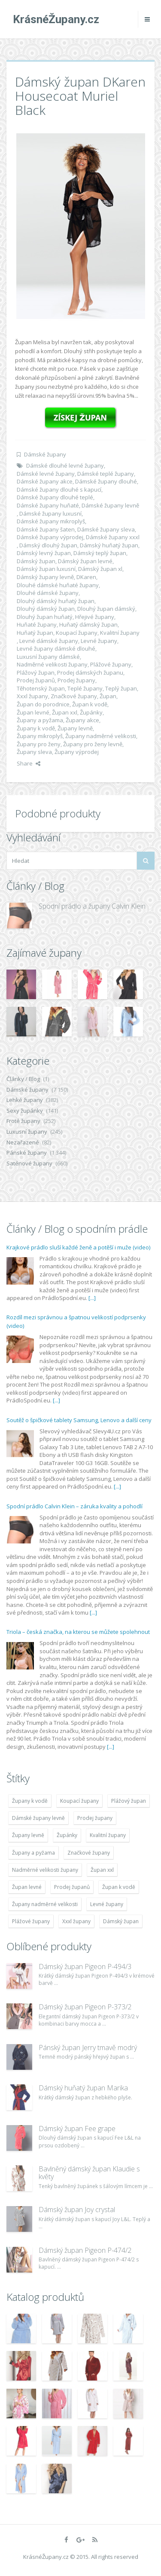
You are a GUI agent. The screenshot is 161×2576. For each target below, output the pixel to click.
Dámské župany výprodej (50, 537)
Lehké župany (24, 1100)
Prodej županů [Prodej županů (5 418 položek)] (72, 1887)
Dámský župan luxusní (46, 569)
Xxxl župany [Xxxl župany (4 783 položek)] (76, 1921)
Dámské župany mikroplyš (51, 521)
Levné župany (99, 641)
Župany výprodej (77, 752)
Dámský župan (36, 561)
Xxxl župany (32, 696)
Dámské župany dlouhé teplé (55, 497)
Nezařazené (22, 1142)
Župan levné (33, 712)
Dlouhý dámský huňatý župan (55, 601)
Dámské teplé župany (105, 473)
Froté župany (23, 1121)
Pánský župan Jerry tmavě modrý (88, 2047)
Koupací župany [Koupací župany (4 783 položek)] (79, 1800)
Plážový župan (36, 672)
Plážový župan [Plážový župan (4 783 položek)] (128, 1800)
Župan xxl (64, 712)
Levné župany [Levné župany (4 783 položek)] (106, 1904)
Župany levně (75, 728)
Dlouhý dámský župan (46, 608)
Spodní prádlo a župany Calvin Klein (92, 906)
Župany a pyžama (40, 720)
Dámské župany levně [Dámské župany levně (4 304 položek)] (38, 1818)
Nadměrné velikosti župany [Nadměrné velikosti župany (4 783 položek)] (45, 1869)
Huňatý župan (35, 632)
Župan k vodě (89, 704)
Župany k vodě (36, 728)
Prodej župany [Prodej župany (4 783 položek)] (94, 1818)
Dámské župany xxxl (113, 537)
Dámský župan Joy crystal (77, 2209)
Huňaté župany (37, 624)
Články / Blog (23, 1079)
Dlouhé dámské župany (48, 593)
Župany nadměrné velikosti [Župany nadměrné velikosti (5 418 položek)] (45, 1904)
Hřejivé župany (94, 617)
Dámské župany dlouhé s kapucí (59, 489)
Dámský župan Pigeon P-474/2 (85, 2250)
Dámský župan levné (85, 561)
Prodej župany (76, 680)
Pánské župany (26, 1152)
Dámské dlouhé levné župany (65, 465)
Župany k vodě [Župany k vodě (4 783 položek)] (30, 1800)
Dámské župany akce (45, 481)
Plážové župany (110, 664)
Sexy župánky (24, 1110)
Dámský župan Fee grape (77, 2128)
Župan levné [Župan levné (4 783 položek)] (27, 1887)
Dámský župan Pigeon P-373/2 (85, 2007)
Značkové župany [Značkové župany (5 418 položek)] (88, 1852)
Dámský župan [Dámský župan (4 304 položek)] (121, 1921)
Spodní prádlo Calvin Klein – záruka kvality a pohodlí (74, 1506)
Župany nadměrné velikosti (100, 736)
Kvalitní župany (120, 632)
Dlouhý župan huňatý (45, 617)
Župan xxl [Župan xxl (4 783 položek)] (102, 1869)
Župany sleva (34, 752)
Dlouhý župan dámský (106, 608)
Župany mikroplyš (40, 736)
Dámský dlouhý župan (48, 545)
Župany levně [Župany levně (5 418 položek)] (28, 1835)
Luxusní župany (26, 1131)
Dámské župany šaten (46, 529)
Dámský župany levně (45, 577)
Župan (108, 696)
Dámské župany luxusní (50, 513)
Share (28, 763)
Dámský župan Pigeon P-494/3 (85, 1966)
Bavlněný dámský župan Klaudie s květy (89, 2172)
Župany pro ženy (39, 744)
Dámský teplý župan (99, 553)
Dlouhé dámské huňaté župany (58, 585)
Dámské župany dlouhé (106, 481)
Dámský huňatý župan (109, 545)
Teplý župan (121, 688)
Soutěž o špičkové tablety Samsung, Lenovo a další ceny (79, 1420)
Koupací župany (76, 632)
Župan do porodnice (43, 704)
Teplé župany (85, 688)
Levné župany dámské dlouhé (56, 648)
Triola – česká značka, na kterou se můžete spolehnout (78, 1632)
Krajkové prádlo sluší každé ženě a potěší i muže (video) (78, 1247)
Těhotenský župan (41, 688)
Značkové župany (74, 696)
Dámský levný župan (44, 553)
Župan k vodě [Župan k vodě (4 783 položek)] (118, 1887)
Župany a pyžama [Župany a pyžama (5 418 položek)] (33, 1852)
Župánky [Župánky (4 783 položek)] (67, 1835)
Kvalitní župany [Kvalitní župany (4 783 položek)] (108, 1835)
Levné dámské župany (48, 641)
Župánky (91, 712)
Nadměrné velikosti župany (52, 664)
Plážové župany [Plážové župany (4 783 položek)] (31, 1921)
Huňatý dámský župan (88, 624)
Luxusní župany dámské (48, 657)
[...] (92, 1298)
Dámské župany (45, 454)
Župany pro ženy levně (92, 744)
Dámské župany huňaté (48, 505)
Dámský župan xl (100, 569)
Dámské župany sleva (106, 529)
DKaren (86, 577)
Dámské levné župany (46, 473)
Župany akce (82, 720)
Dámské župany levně (110, 505)
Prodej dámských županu (90, 672)
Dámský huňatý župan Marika (83, 2088)
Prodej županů (36, 680)
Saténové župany (29, 1163)
